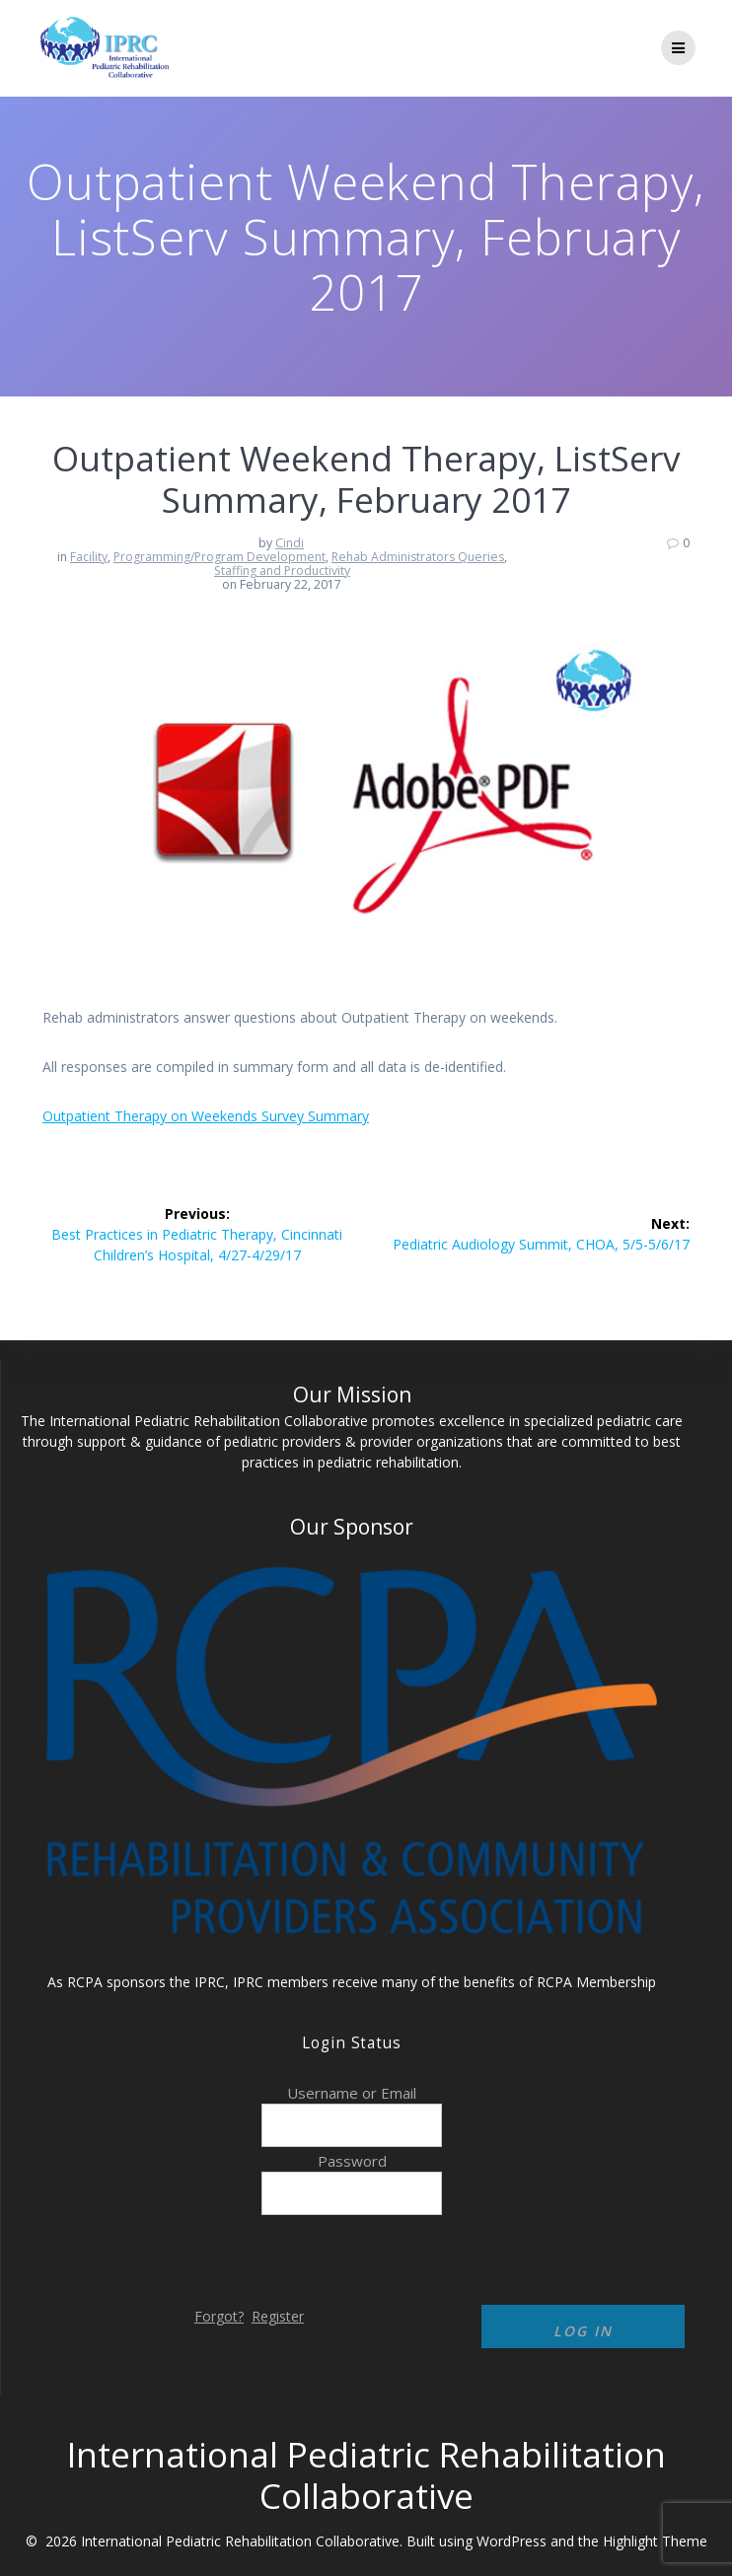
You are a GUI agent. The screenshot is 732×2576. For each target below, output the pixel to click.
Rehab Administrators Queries (417, 556)
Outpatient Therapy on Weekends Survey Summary (205, 1116)
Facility (89, 556)
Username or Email (351, 2093)
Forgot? (219, 2316)
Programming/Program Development (219, 556)
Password (352, 2161)
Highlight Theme (655, 2541)
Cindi (289, 543)
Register (278, 2316)
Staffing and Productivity (282, 570)
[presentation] (166, 2257)
